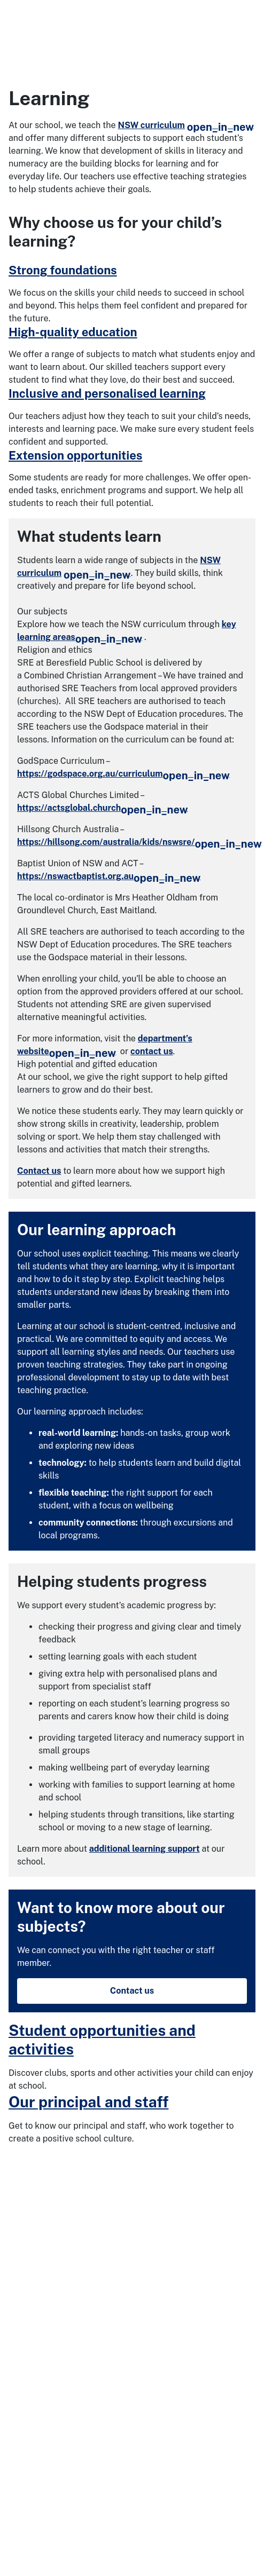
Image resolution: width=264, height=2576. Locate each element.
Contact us (39, 1171)
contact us (151, 1051)
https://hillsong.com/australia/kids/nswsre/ (139, 842)
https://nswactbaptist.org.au (108, 876)
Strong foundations (63, 270)
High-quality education (73, 332)
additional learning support (144, 1849)
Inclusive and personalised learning (107, 393)
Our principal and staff (88, 2102)
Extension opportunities (75, 455)
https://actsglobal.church (102, 808)
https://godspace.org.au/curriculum (123, 774)
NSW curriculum (186, 125)
